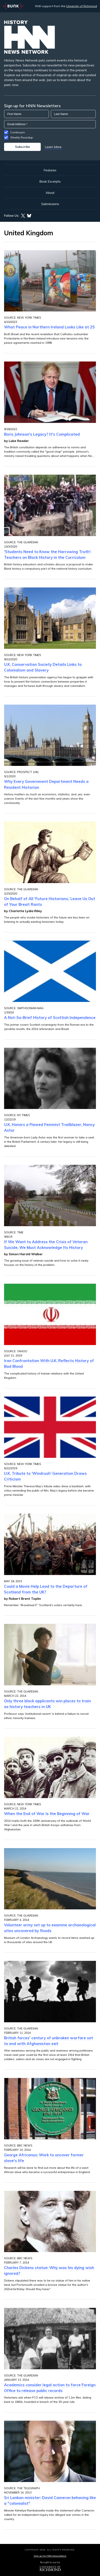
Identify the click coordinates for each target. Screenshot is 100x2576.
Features (50, 170)
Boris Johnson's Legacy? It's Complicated (42, 434)
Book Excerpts (50, 181)
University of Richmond (81, 6)
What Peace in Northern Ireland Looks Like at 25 (49, 327)
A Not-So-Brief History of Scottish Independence (50, 1017)
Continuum (17, 132)
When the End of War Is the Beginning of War (47, 1813)
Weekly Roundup (21, 137)
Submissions (50, 204)
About (50, 193)
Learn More (53, 147)
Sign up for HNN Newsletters (50, 2555)
